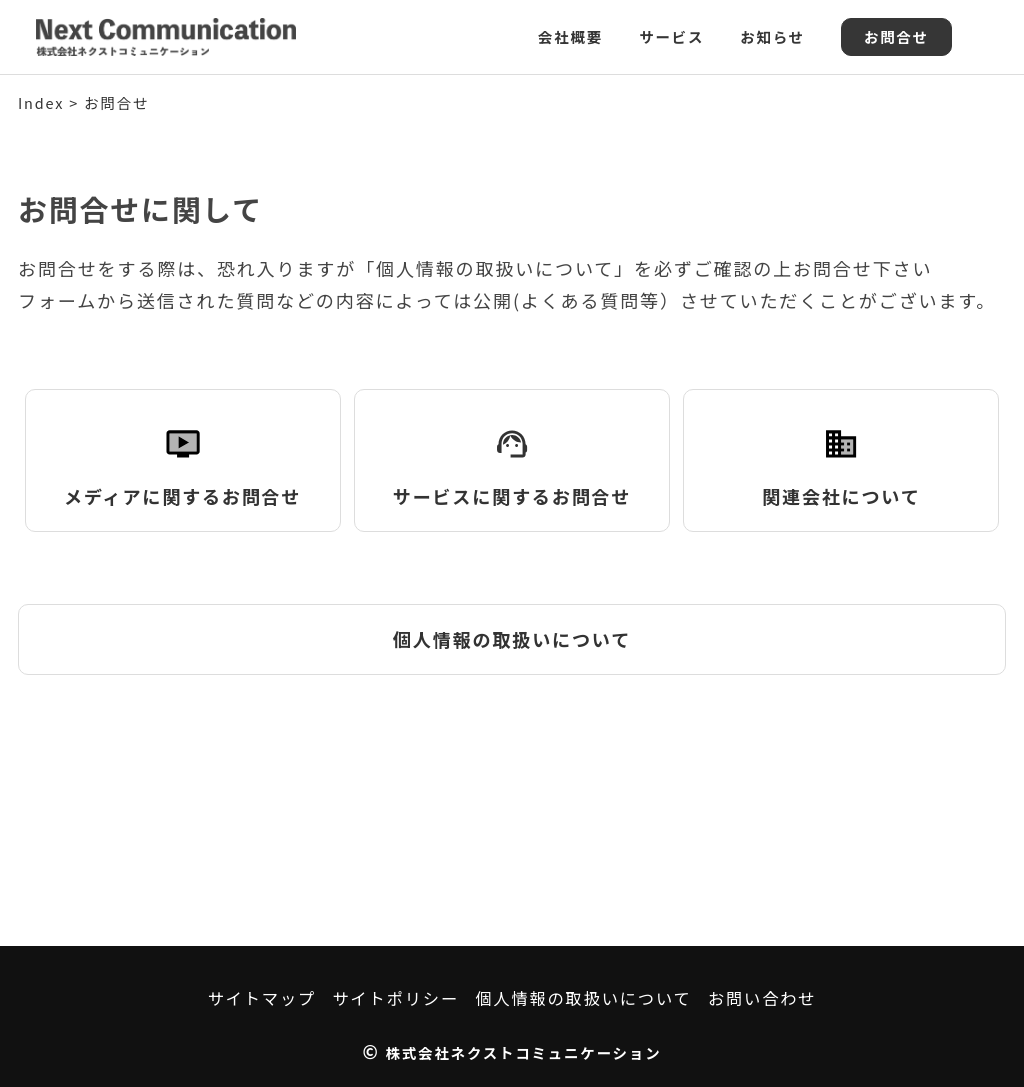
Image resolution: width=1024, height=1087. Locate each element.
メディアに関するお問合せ (183, 458)
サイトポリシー (395, 998)
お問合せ (896, 36)
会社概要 (570, 36)
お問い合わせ (762, 998)
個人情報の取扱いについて (512, 639)
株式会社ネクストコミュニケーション (524, 1052)
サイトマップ (262, 998)
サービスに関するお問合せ (512, 458)
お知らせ (772, 36)
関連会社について (841, 458)
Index (41, 102)
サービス (671, 36)
